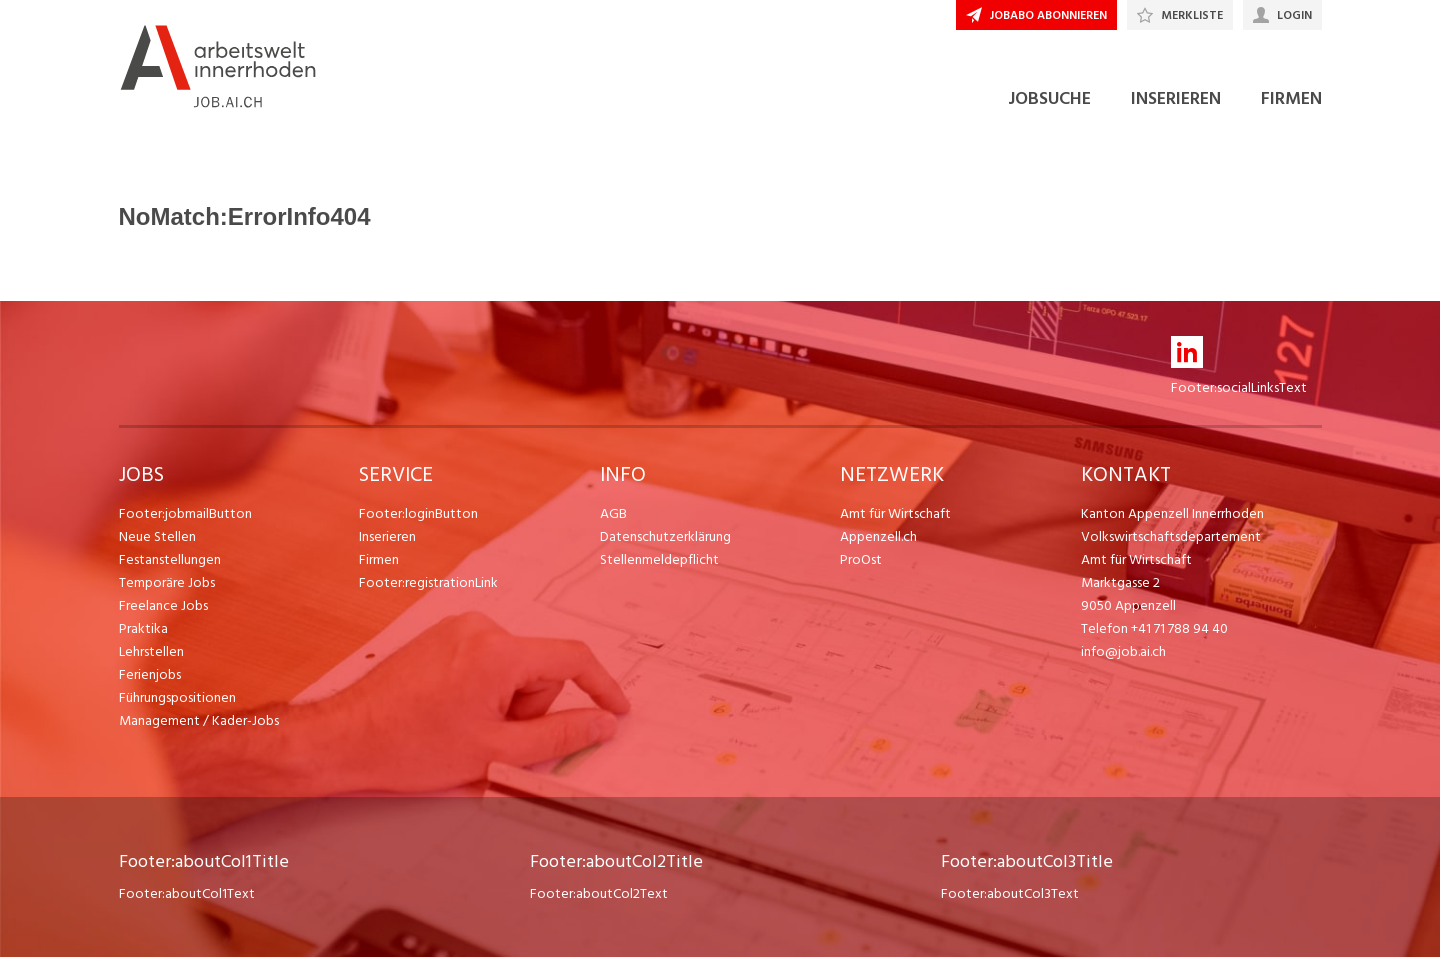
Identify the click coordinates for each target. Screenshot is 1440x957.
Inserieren (387, 536)
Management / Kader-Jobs (199, 720)
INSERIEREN (1176, 98)
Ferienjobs (150, 674)
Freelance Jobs (163, 605)
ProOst (861, 559)
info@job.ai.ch (1123, 651)
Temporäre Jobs (167, 582)
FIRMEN (1291, 98)
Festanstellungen (170, 559)
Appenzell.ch (878, 536)
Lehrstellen (151, 651)
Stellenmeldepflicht (659, 559)
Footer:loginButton (418, 513)
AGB (613, 513)
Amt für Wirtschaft (895, 513)
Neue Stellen (157, 536)
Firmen (379, 559)
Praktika (143, 628)
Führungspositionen (177, 697)
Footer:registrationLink (428, 582)
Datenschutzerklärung (665, 536)
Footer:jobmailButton (185, 513)
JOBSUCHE (1049, 98)
